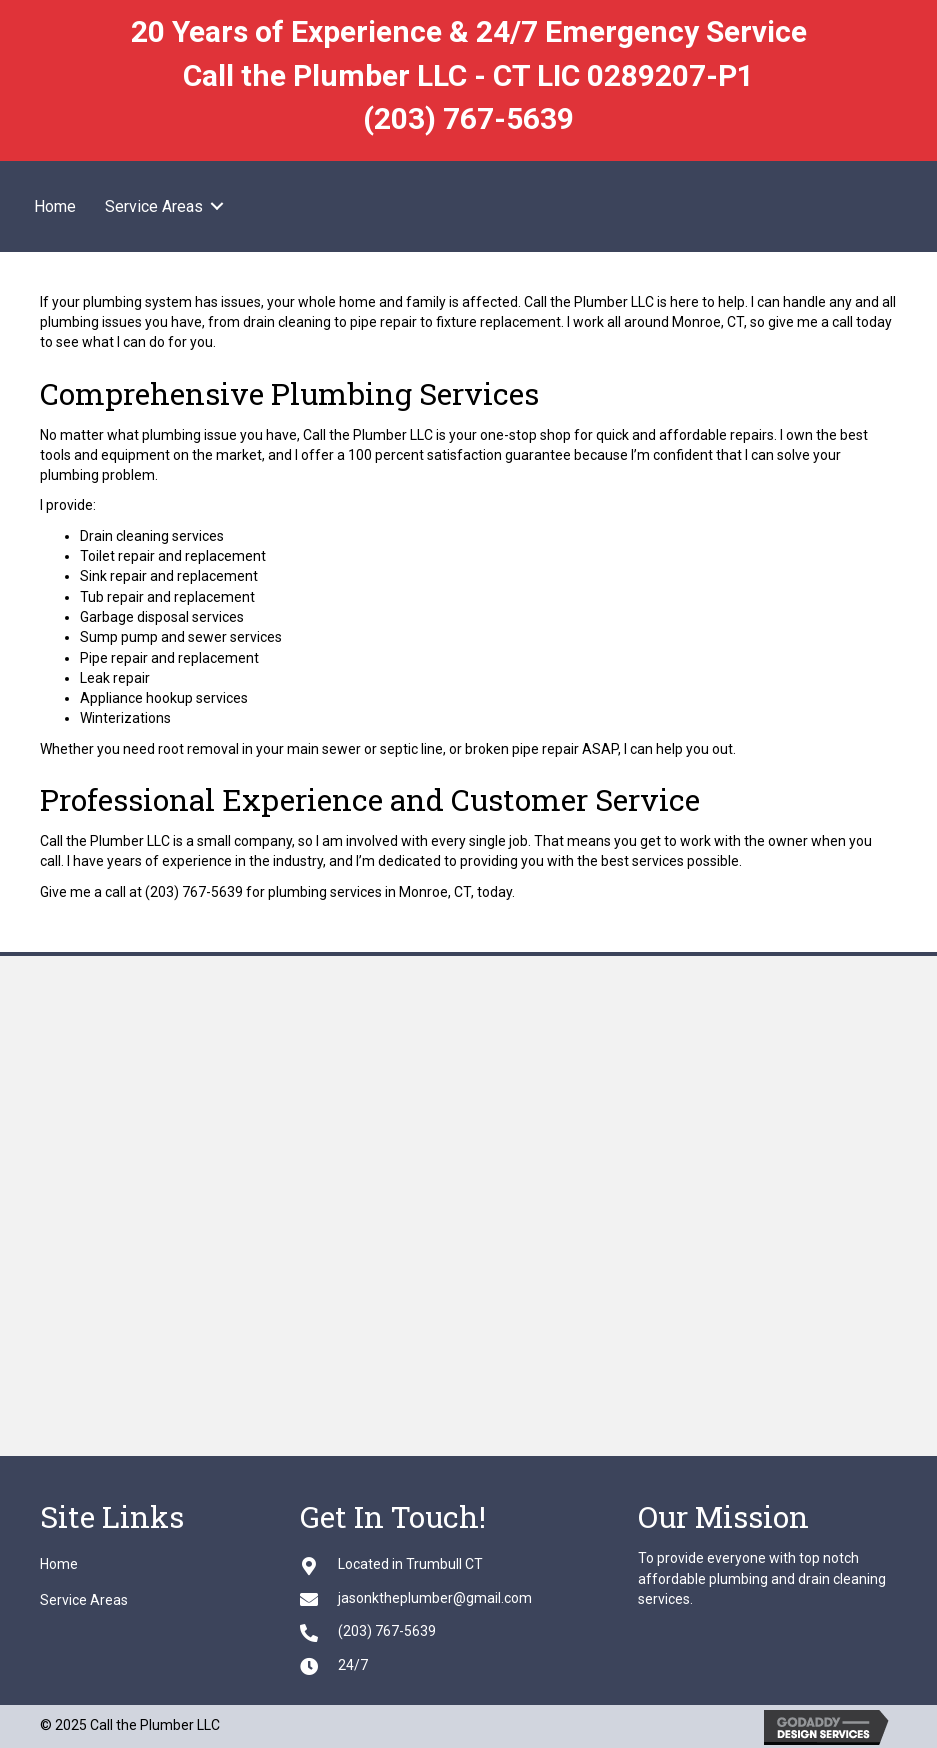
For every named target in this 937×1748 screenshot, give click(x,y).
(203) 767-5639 (468, 118)
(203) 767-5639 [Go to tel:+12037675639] (387, 1631)
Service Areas (154, 206)
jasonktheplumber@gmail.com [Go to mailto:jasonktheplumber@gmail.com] (435, 1598)
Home (55, 206)
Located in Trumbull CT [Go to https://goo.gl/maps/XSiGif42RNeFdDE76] (410, 1564)
